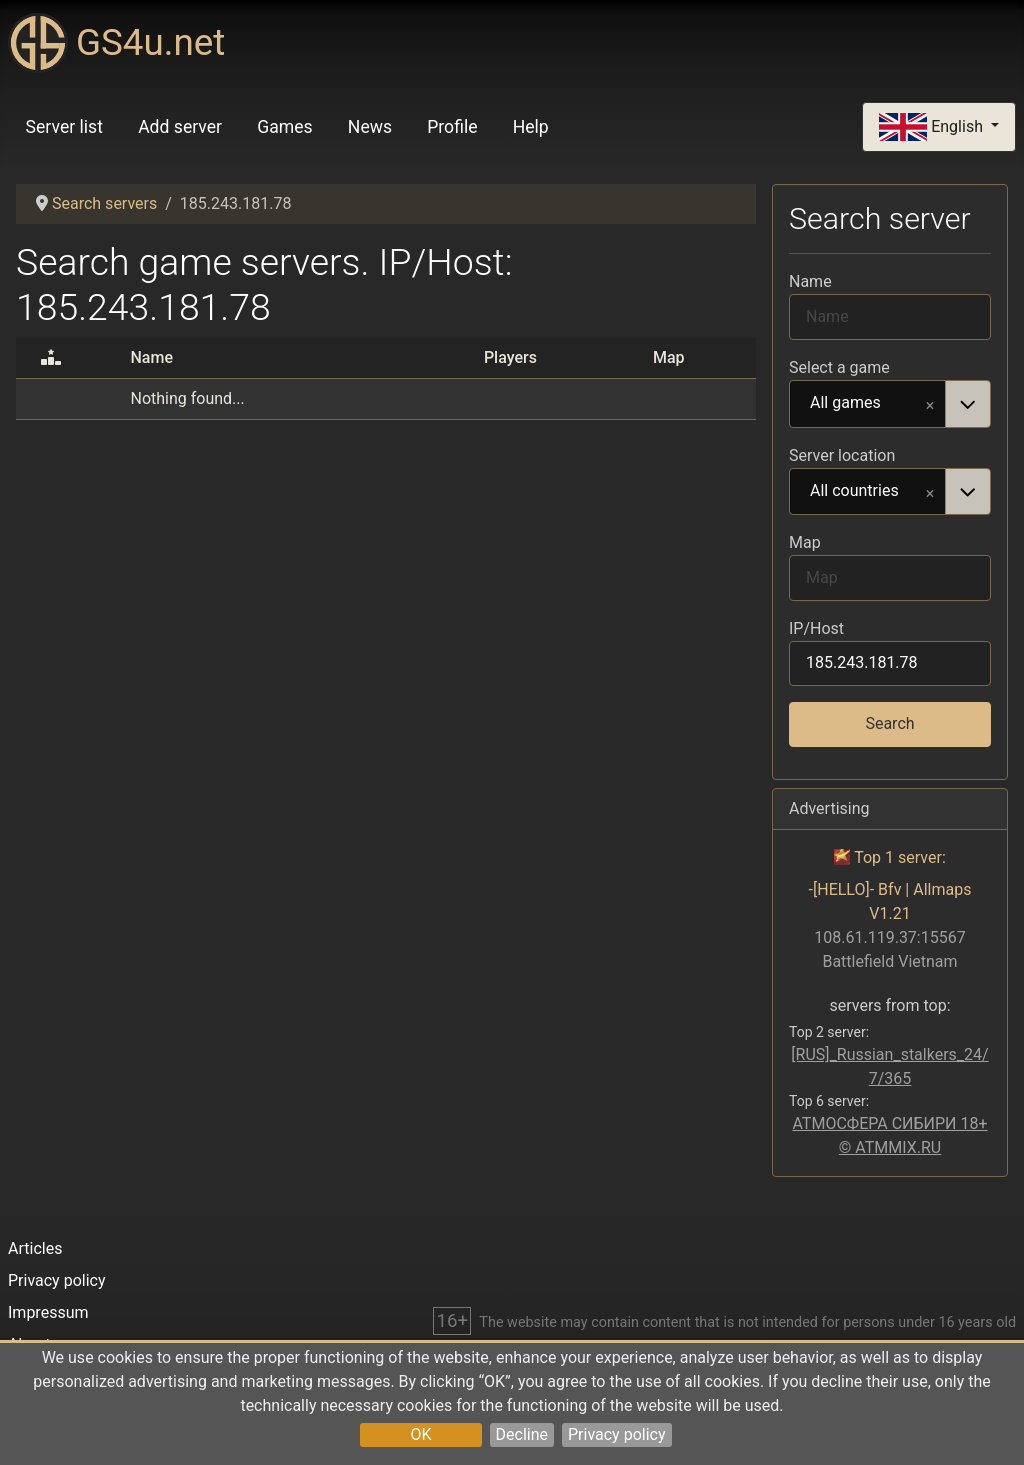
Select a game (839, 367)
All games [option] (868, 404)
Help (531, 127)
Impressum (48, 1312)
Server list (64, 127)
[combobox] (890, 404)
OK (420, 1434)
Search (889, 723)
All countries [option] (868, 492)
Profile (452, 127)
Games (284, 127)
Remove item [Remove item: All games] (930, 404)
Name (810, 281)
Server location (842, 455)
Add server (180, 127)
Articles (35, 1248)
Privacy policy (617, 1434)
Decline (522, 1434)
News (370, 127)
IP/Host (816, 628)
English (933, 127)
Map (805, 542)
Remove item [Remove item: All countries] (930, 492)
